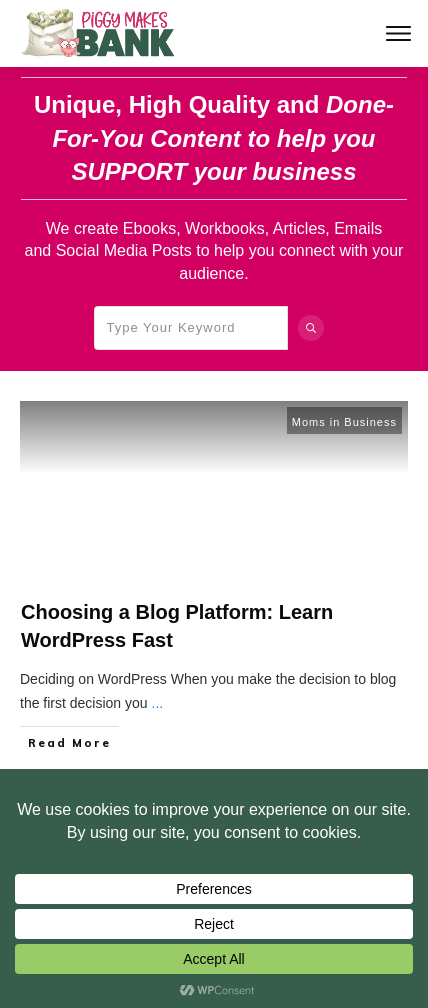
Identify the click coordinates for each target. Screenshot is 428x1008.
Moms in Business (344, 422)
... (158, 703)
